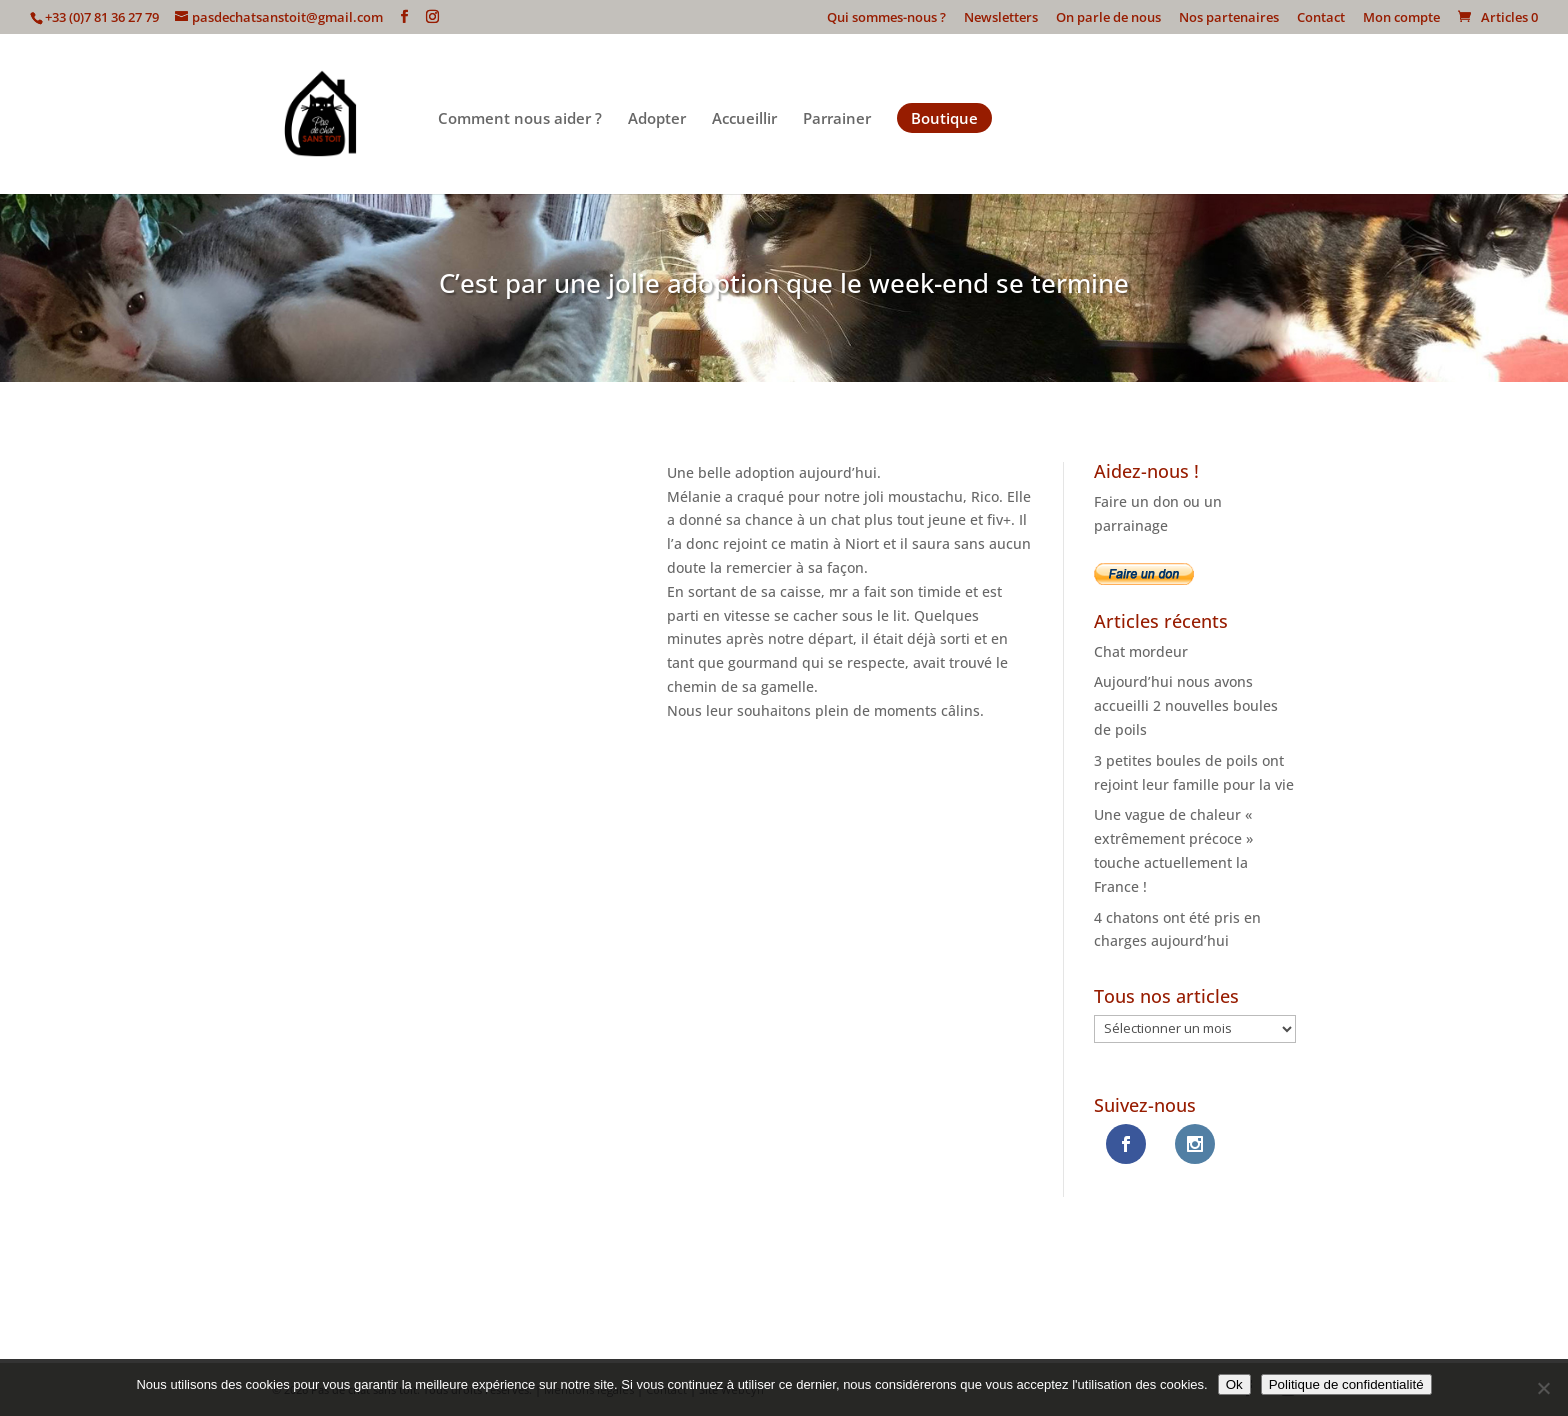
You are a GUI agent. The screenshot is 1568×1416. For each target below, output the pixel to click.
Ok (1234, 1384)
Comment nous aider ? (520, 119)
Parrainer (837, 119)
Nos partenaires (1229, 18)
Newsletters (1001, 18)
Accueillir (744, 119)
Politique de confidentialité (1346, 1384)
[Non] (1543, 1388)
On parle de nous (1108, 18)
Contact (1321, 18)
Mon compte (1401, 18)
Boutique (944, 118)
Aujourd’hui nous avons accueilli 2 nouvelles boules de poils (1186, 705)
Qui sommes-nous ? (886, 18)
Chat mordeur (1141, 651)
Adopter (657, 119)
